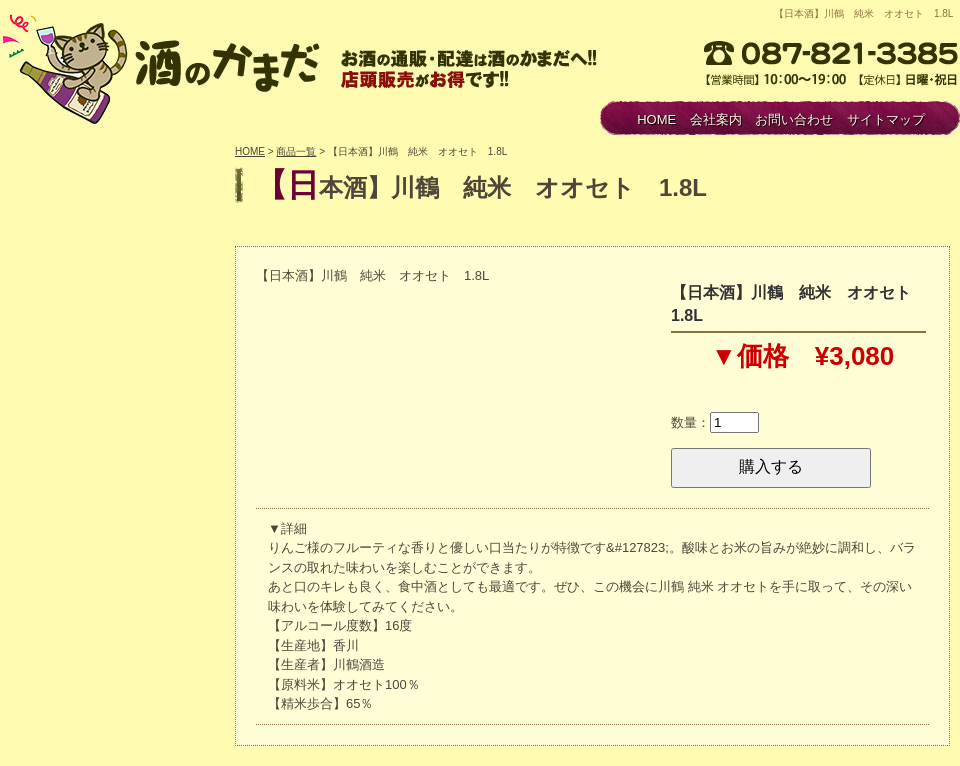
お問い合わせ (794, 119)
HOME (656, 119)
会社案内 (716, 119)
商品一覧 (296, 151)
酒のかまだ (165, 66)
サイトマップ (886, 119)
